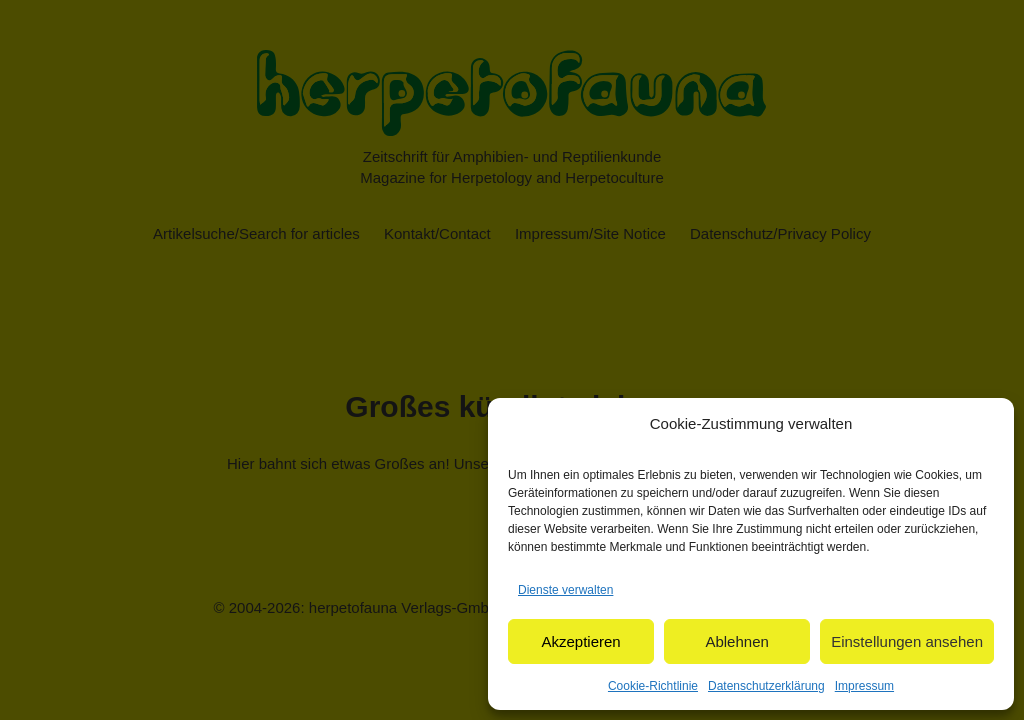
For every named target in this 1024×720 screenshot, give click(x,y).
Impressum (864, 686)
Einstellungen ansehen (907, 641)
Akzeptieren (580, 641)
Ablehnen (736, 641)
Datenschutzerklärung (766, 686)
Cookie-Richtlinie (653, 686)
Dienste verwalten (565, 590)
